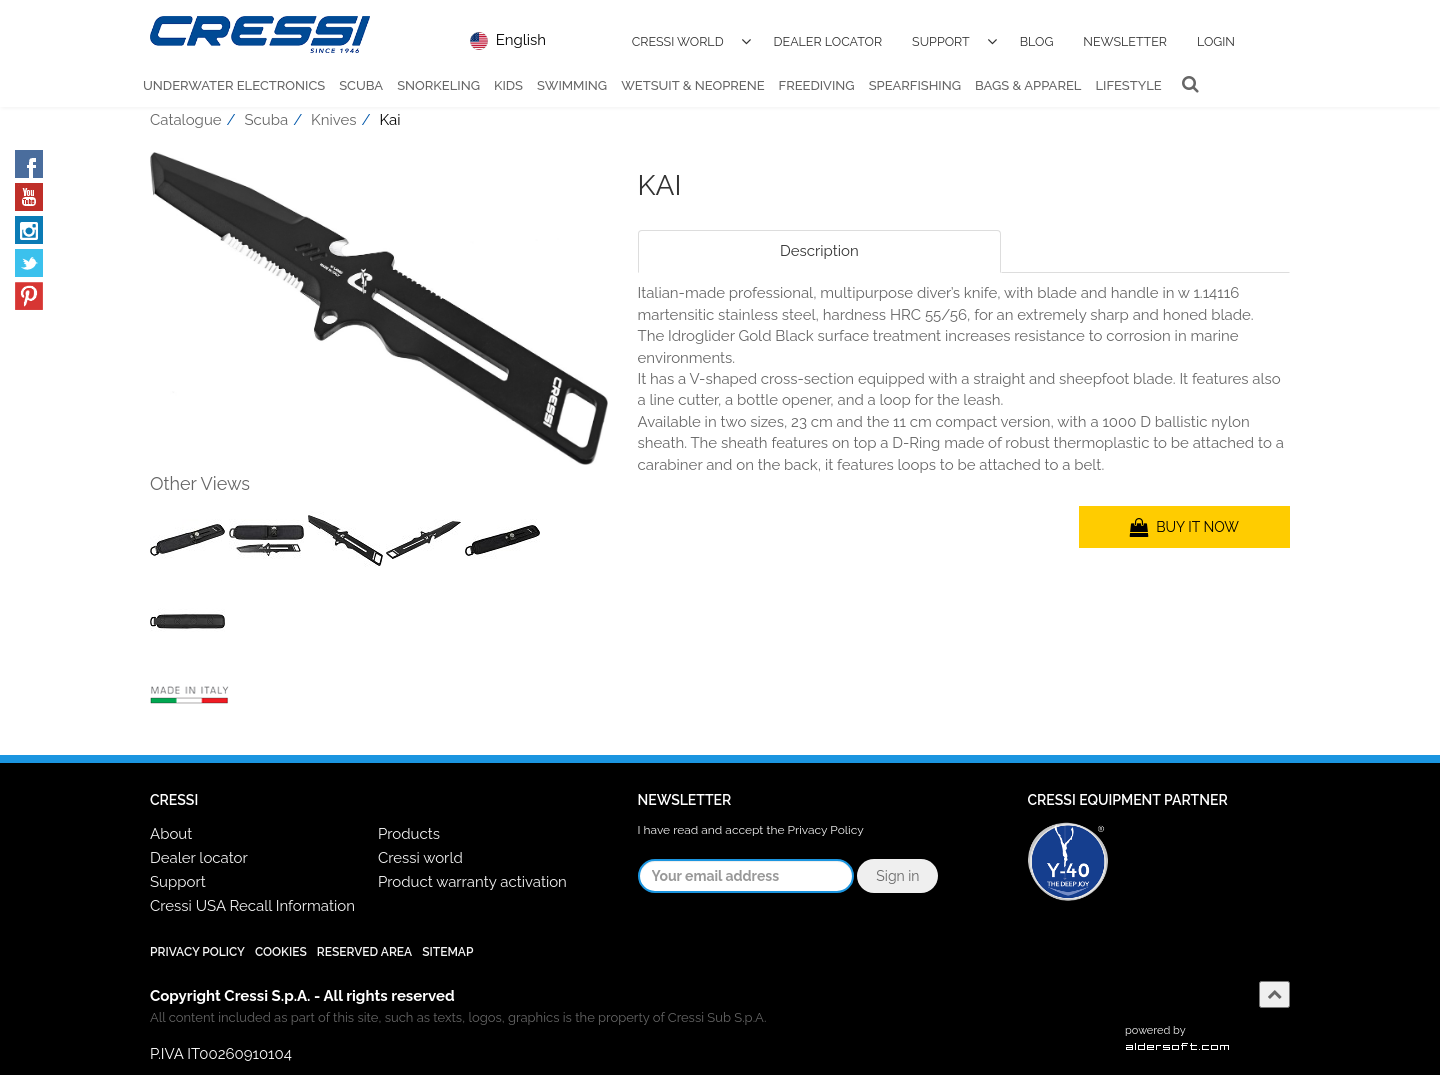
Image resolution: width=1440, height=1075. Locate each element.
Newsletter (1125, 41)
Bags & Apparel (1028, 85)
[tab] (1145, 262)
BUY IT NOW (1184, 538)
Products (409, 834)
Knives (333, 131)
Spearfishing (915, 85)
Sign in (897, 876)
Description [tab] (819, 262)
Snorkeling (438, 85)
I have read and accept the (751, 830)
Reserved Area (364, 952)
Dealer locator (199, 858)
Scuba (361, 85)
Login (1216, 41)
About (171, 834)
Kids (508, 85)
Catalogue (186, 131)
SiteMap (447, 952)
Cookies (281, 952)
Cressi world (420, 858)
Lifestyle (1128, 85)
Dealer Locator (828, 41)
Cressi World (678, 41)
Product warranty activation (472, 882)
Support (941, 41)
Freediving (817, 85)
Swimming (572, 85)
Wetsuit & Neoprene (692, 85)
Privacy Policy (826, 830)
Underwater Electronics (234, 85)
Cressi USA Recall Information (252, 906)
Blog (1037, 41)
